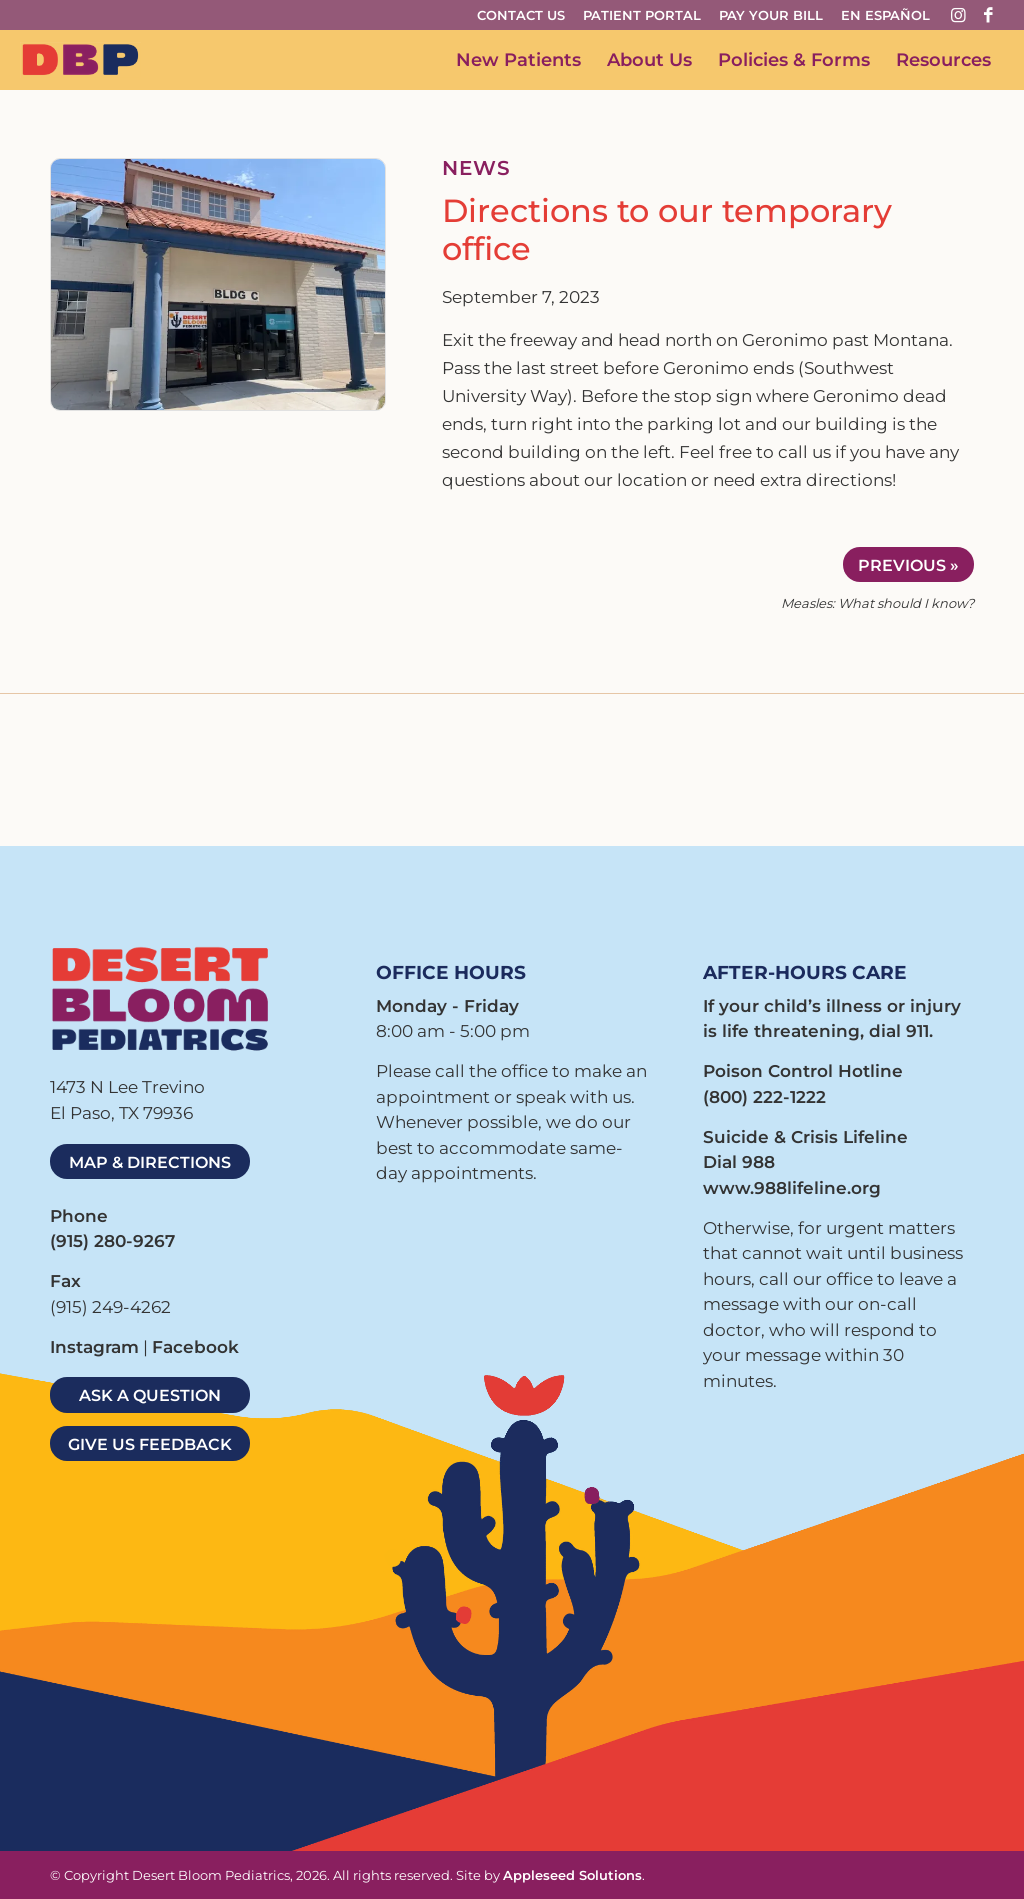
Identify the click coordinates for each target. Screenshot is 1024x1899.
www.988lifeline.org (792, 1188)
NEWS (476, 168)
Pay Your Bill (771, 15)
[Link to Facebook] (989, 15)
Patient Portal (642, 15)
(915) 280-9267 (112, 1241)
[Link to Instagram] (959, 15)
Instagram (94, 1347)
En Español (885, 15)
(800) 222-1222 (764, 1097)
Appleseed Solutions (572, 1875)
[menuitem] (527, 15)
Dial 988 (739, 1162)
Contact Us (521, 15)
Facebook (195, 1347)
